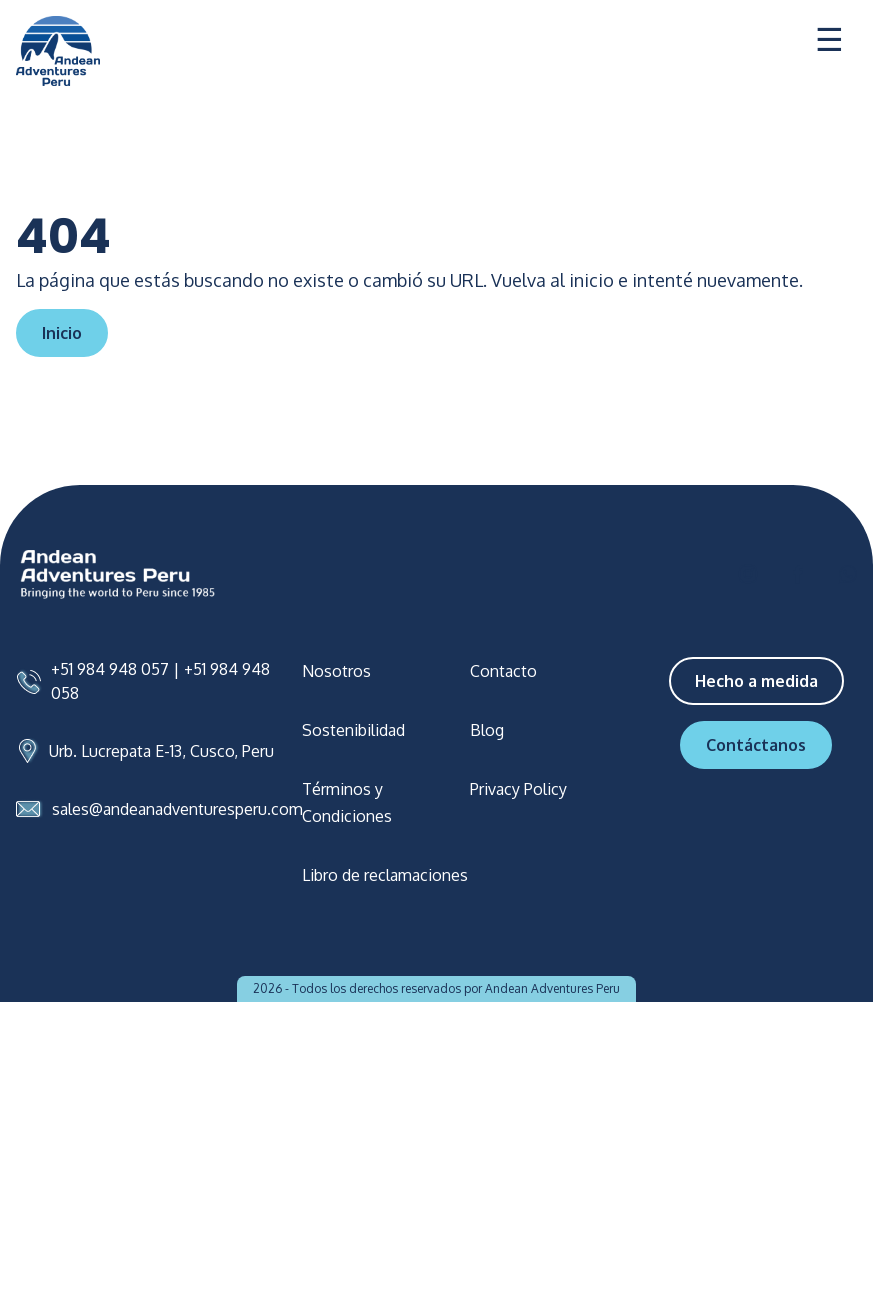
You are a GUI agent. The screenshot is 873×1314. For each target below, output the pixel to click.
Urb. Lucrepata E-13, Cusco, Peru (161, 751)
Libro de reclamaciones (385, 875)
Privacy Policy (518, 789)
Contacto (503, 671)
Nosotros (336, 671)
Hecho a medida (756, 681)
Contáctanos (756, 745)
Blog (487, 730)
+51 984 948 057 (110, 669)
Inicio (62, 333)
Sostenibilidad (353, 730)
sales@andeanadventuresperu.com (177, 809)
